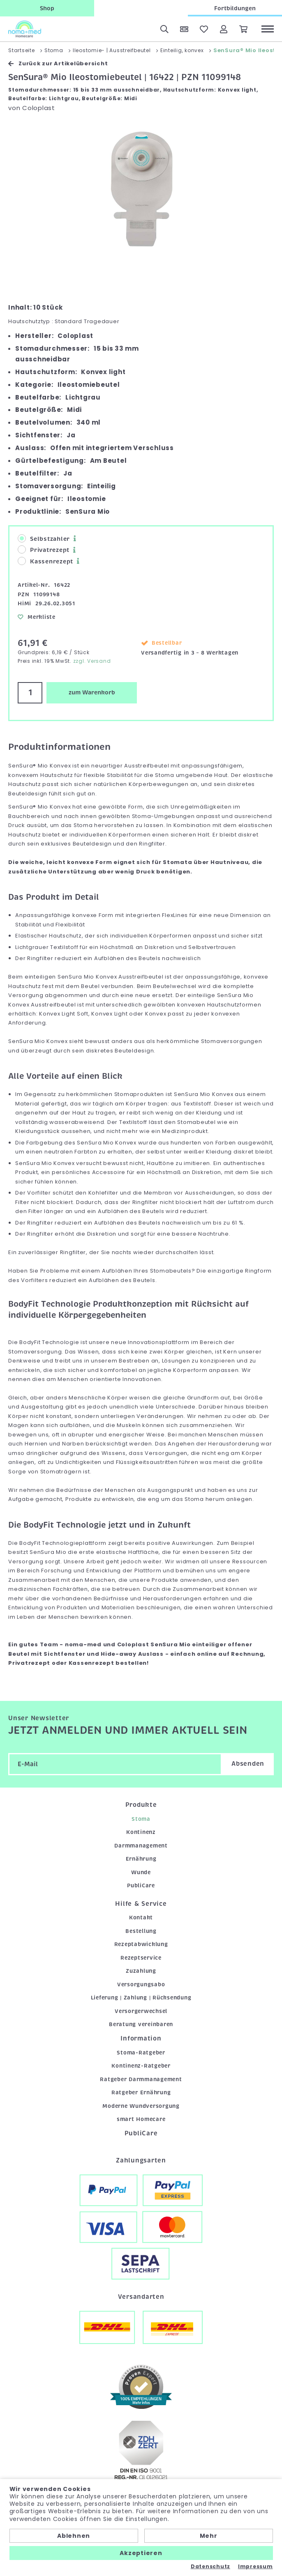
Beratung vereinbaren (141, 2024)
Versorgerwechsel (141, 2011)
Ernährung (141, 1858)
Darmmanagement (141, 1845)
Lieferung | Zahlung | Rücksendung (141, 1997)
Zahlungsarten (141, 2160)
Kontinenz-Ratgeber (141, 2065)
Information (140, 2038)
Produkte (141, 1804)
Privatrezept (43, 550)
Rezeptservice (141, 1957)
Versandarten (141, 2296)
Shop (47, 8)
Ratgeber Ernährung (141, 2092)
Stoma (141, 1818)
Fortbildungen (235, 8)
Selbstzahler (44, 538)
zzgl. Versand (92, 660)
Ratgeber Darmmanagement (141, 2079)
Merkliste (36, 617)
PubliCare (141, 1885)
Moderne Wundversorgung (141, 2106)
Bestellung (141, 1931)
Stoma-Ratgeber (141, 2052)
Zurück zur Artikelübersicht (58, 63)
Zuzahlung (141, 1970)
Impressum (255, 2566)
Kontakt (141, 1917)
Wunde (141, 1872)
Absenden (247, 1763)
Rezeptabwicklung (141, 1944)
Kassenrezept (45, 561)
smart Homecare (141, 2119)
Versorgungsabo (141, 1984)
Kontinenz (141, 1832)
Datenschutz (210, 2566)
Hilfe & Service (140, 1903)
